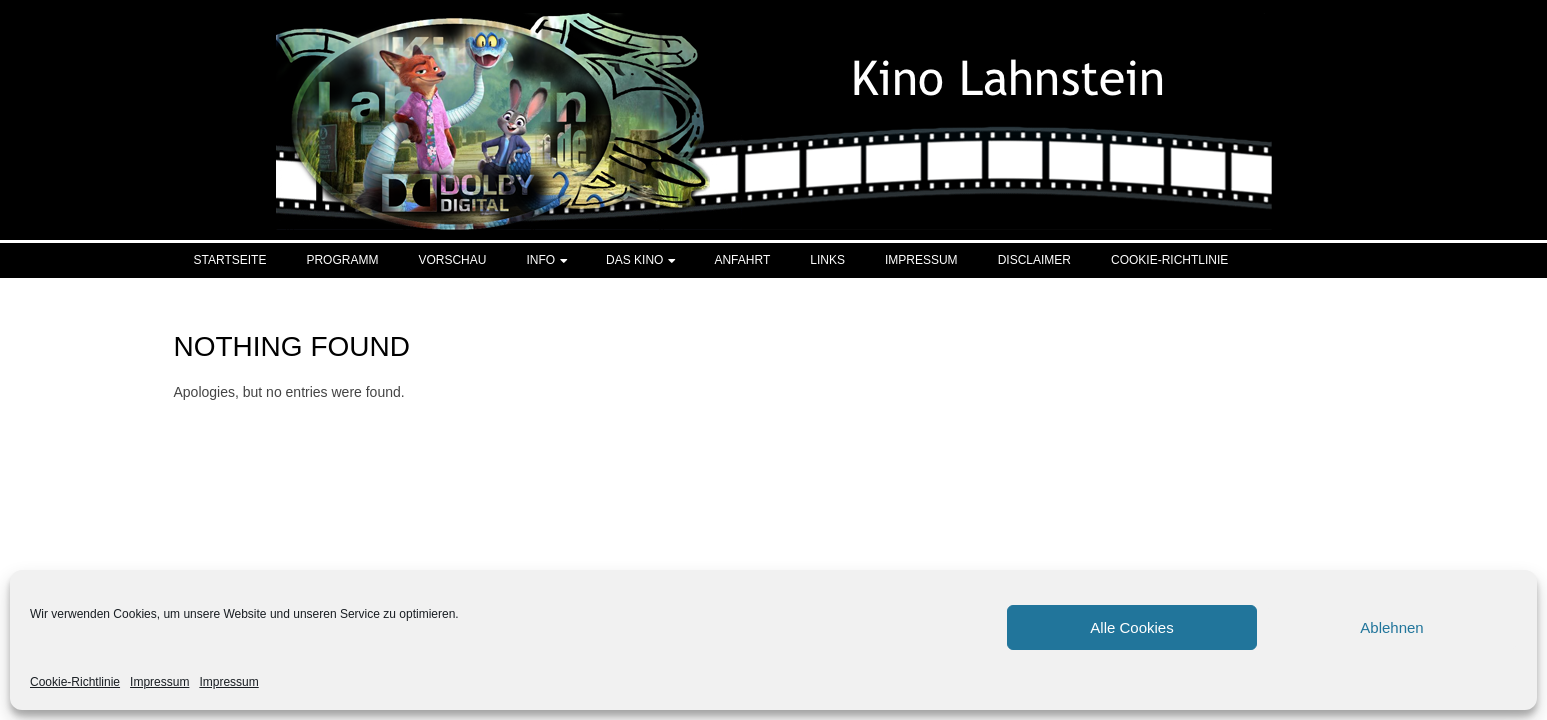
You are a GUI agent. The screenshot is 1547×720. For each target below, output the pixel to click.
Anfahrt (742, 260)
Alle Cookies (1131, 627)
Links (827, 260)
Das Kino (634, 260)
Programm (342, 260)
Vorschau (452, 260)
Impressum (159, 682)
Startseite (230, 260)
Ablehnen (1391, 627)
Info (540, 260)
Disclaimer (1034, 260)
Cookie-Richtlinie (75, 682)
